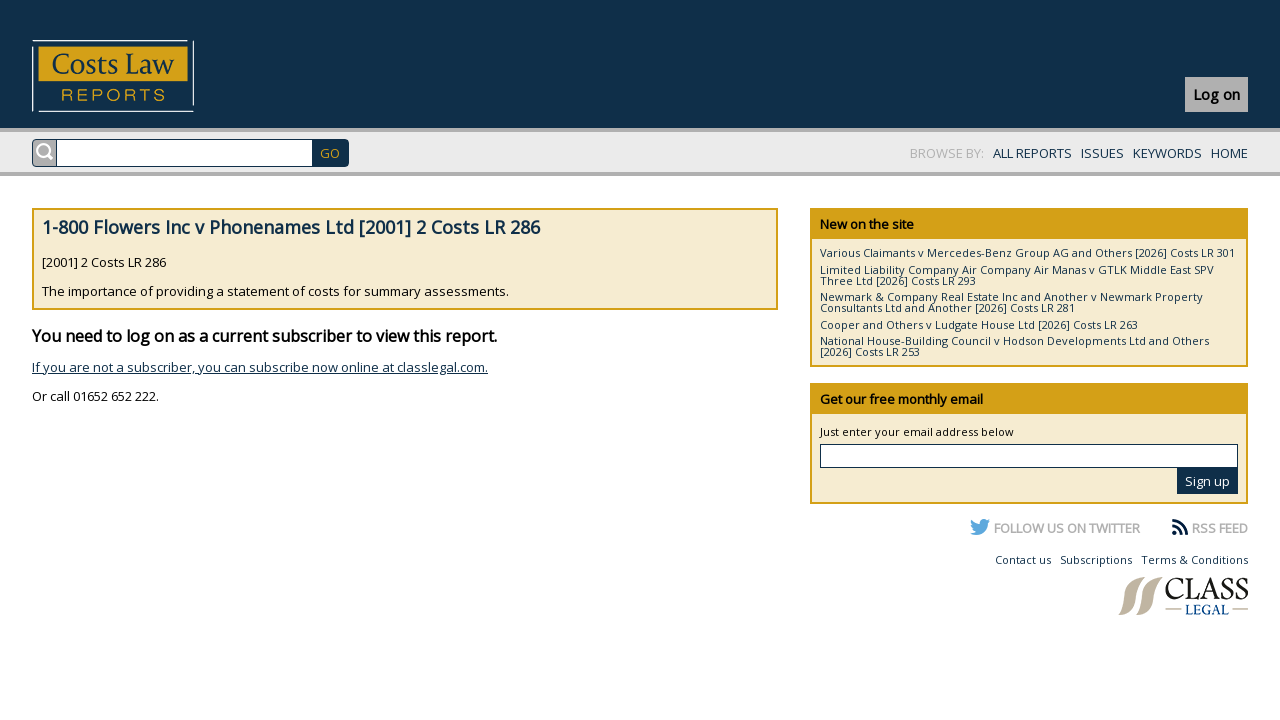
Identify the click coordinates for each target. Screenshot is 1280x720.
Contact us (1023, 559)
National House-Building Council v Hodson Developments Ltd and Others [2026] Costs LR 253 (1014, 346)
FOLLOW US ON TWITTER (1067, 528)
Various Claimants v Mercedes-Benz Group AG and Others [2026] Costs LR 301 (1027, 252)
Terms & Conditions (1194, 559)
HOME (1229, 153)
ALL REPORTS (1032, 153)
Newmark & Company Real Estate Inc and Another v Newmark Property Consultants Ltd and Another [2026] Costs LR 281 (1011, 302)
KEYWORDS (1167, 153)
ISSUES (1102, 153)
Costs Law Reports (136, 76)
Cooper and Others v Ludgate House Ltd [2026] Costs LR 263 (979, 324)
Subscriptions (1096, 559)
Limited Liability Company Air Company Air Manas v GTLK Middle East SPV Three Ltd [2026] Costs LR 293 (1017, 275)
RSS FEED (1220, 528)
